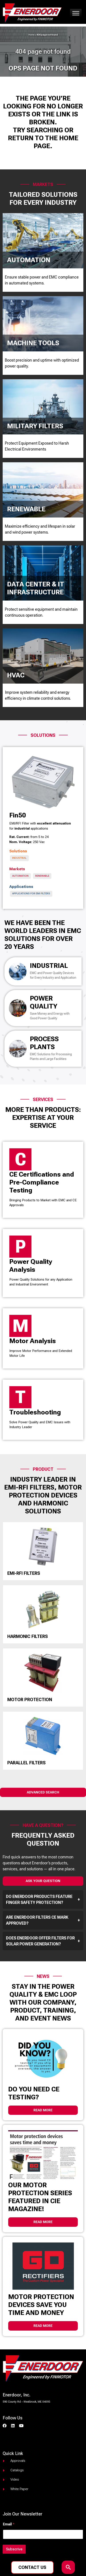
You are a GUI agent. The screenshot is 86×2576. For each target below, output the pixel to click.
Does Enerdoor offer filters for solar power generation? (43, 1941)
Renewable (42, 875)
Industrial (19, 858)
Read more (43, 2110)
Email (8, 2524)
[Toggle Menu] (75, 13)
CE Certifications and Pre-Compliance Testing (41, 1182)
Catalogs (17, 2470)
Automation (20, 875)
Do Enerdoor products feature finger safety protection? (43, 1899)
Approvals (17, 2461)
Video (14, 2479)
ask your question (43, 1881)
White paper (19, 2489)
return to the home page (43, 142)
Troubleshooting (35, 1412)
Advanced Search (43, 1792)
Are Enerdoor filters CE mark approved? (43, 1920)
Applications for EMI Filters (31, 893)
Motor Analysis (32, 1341)
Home (31, 35)
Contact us (32, 2567)
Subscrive (14, 2549)
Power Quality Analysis (30, 1265)
